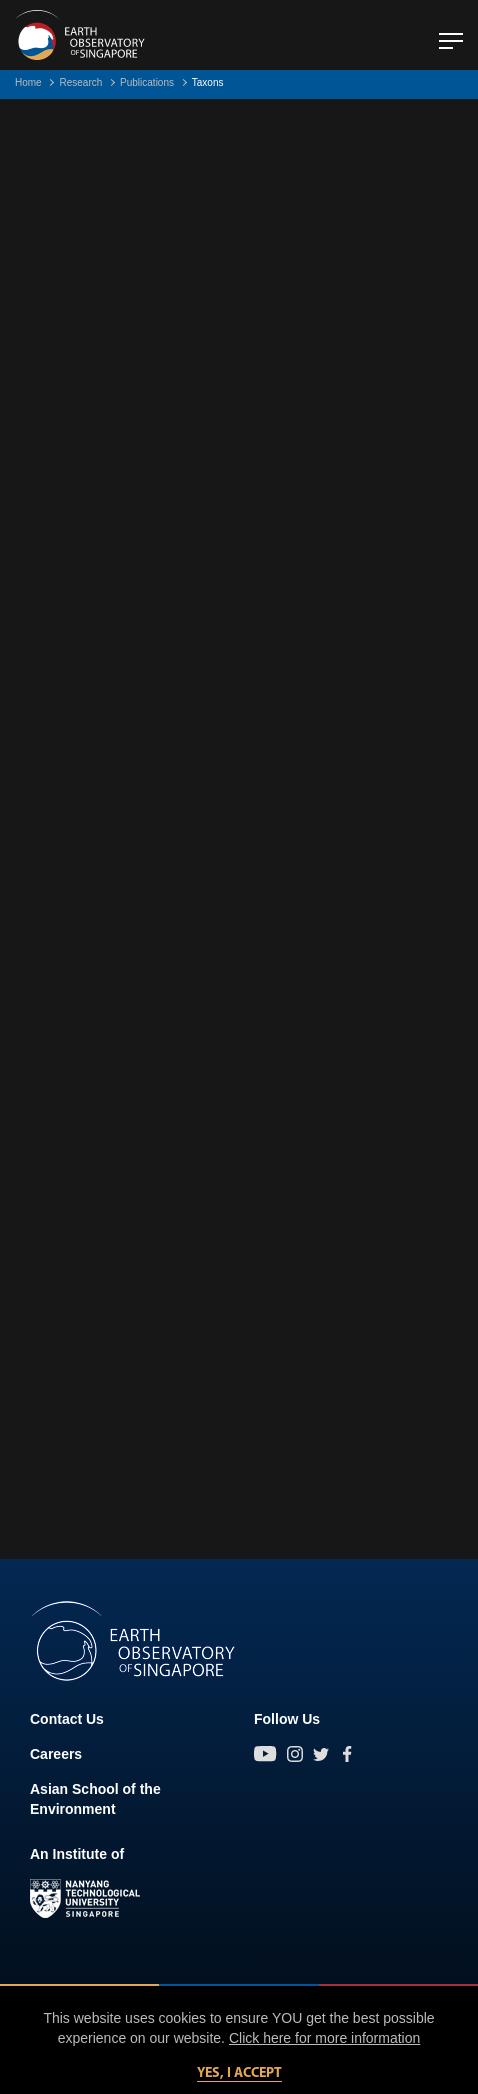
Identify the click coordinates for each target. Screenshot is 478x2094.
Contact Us (67, 1719)
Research (80, 82)
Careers (56, 1754)
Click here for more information (324, 2038)
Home (28, 82)
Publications (147, 82)
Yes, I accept (239, 2073)
